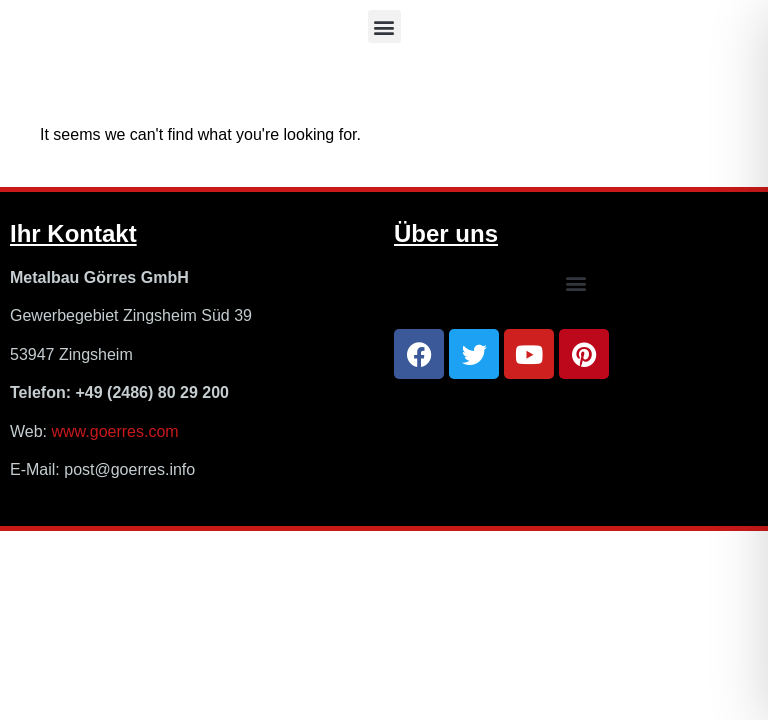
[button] (384, 26)
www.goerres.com (115, 431)
